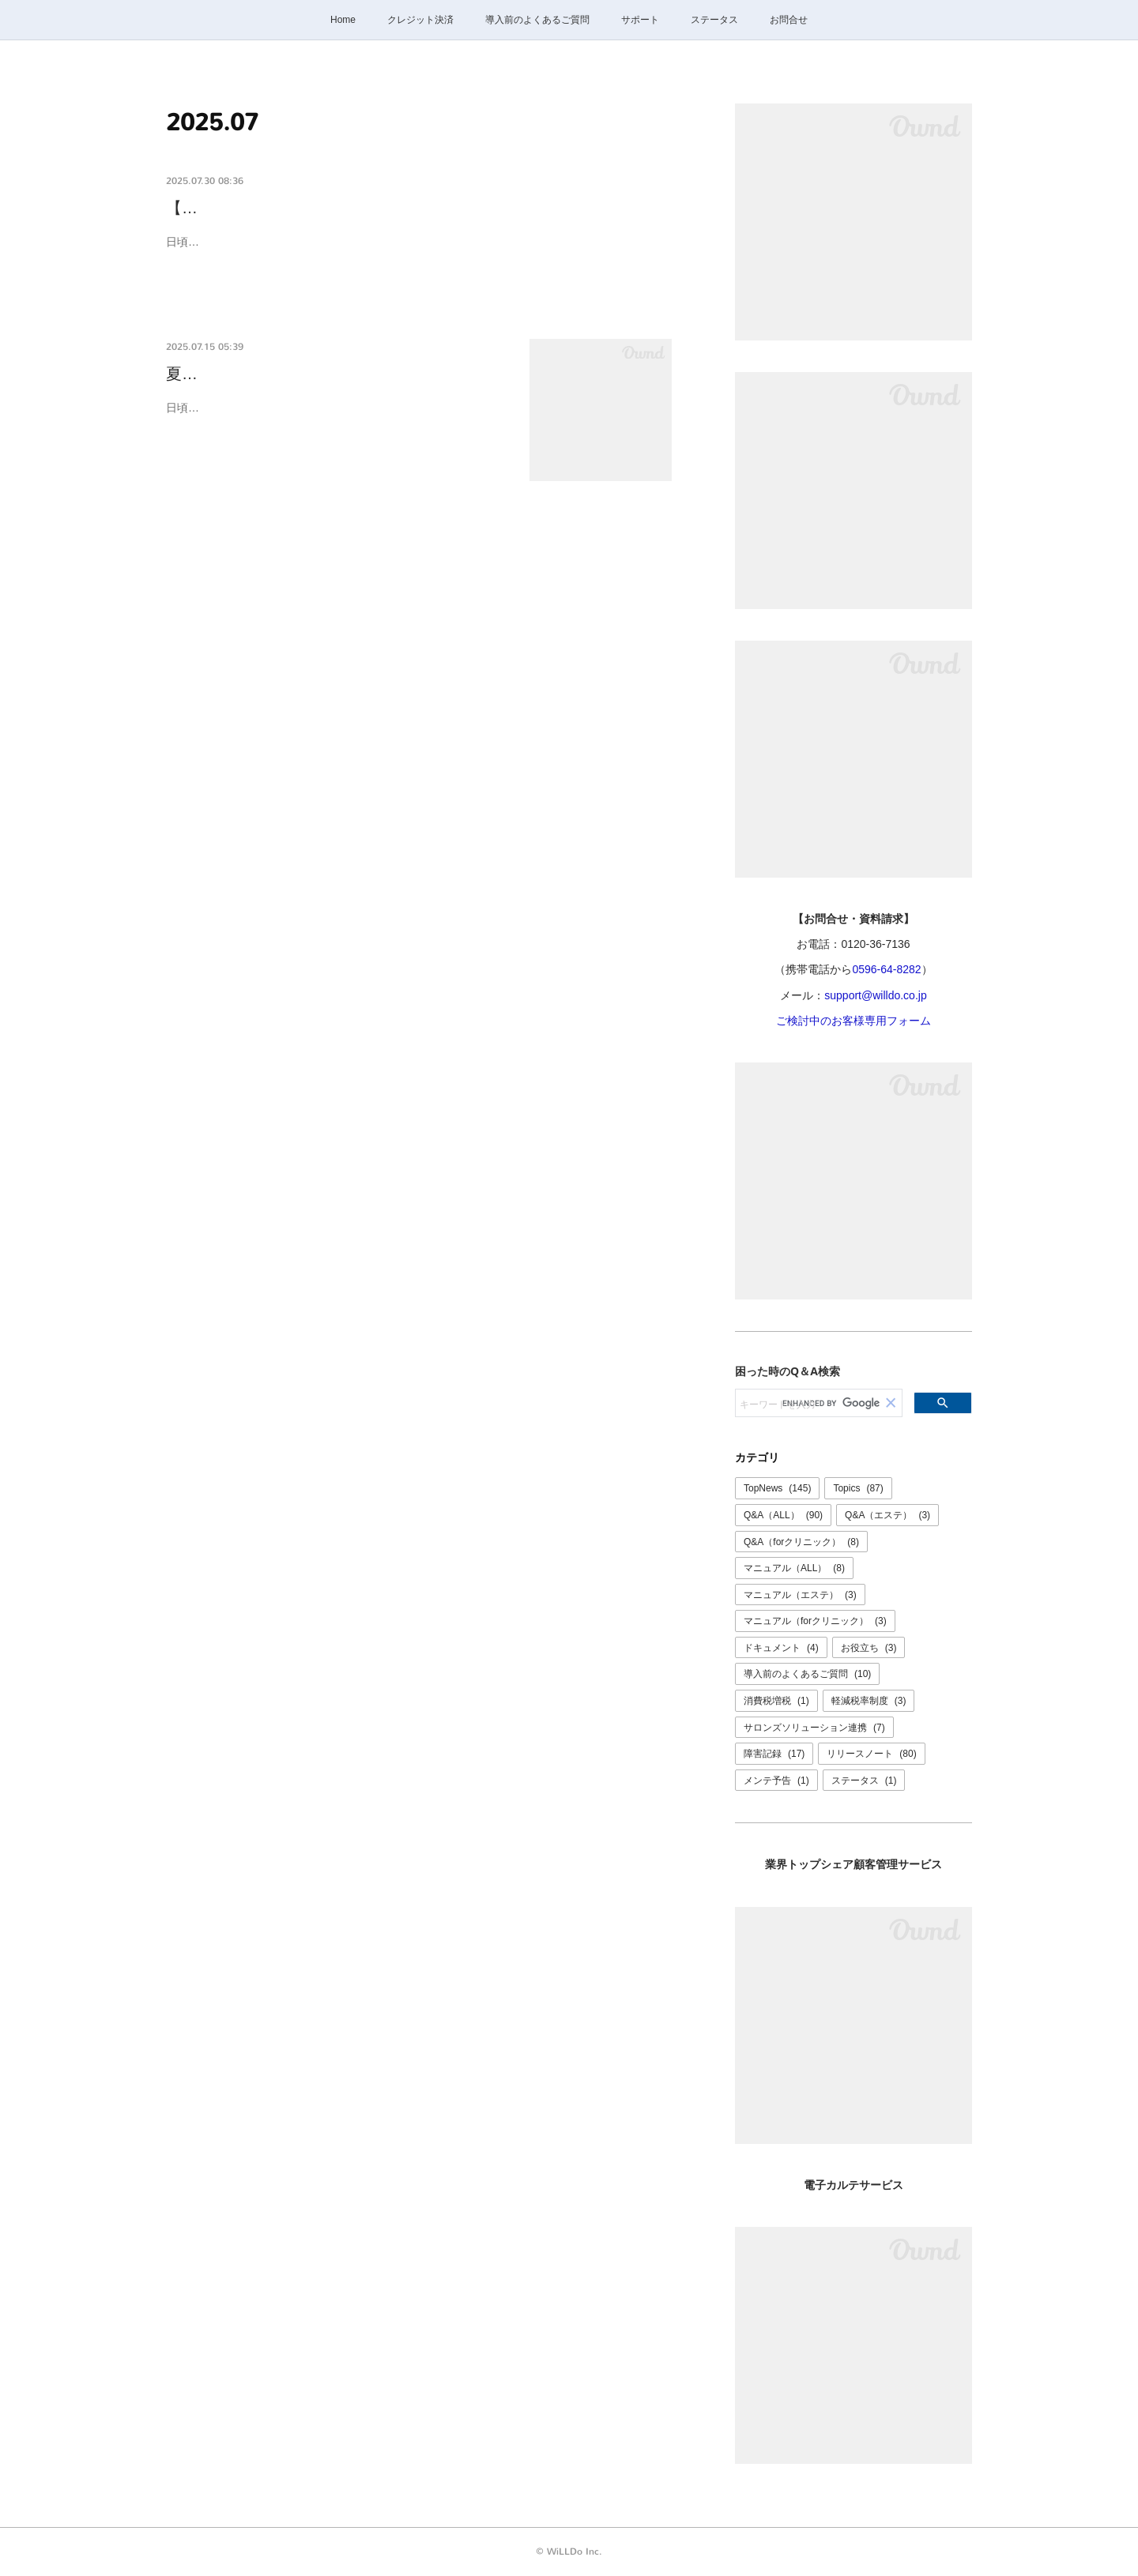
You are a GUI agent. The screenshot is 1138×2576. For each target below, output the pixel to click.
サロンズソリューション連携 (814, 1727)
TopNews (777, 1488)
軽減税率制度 (868, 1700)
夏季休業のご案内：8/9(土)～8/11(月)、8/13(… (332, 374)
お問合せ (789, 19)
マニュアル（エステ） (800, 1594)
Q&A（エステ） (887, 1515)
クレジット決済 (420, 19)
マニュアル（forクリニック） (815, 1620)
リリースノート (871, 1753)
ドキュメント (781, 1647)
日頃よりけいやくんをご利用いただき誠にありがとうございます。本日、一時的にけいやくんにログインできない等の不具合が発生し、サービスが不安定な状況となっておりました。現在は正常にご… (415, 251)
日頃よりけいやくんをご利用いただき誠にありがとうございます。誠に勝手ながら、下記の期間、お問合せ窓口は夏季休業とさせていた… (337, 417)
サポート (640, 19)
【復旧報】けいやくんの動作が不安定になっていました (363, 208)
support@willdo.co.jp (875, 995)
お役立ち (869, 1647)
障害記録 (774, 1753)
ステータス (714, 19)
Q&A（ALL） (783, 1515)
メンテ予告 (776, 1780)
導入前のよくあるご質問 (537, 19)
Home (343, 19)
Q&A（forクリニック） (801, 1541)
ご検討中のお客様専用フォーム (853, 1020)
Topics (858, 1488)
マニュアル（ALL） (794, 1568)
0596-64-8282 (886, 969)
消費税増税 (776, 1700)
